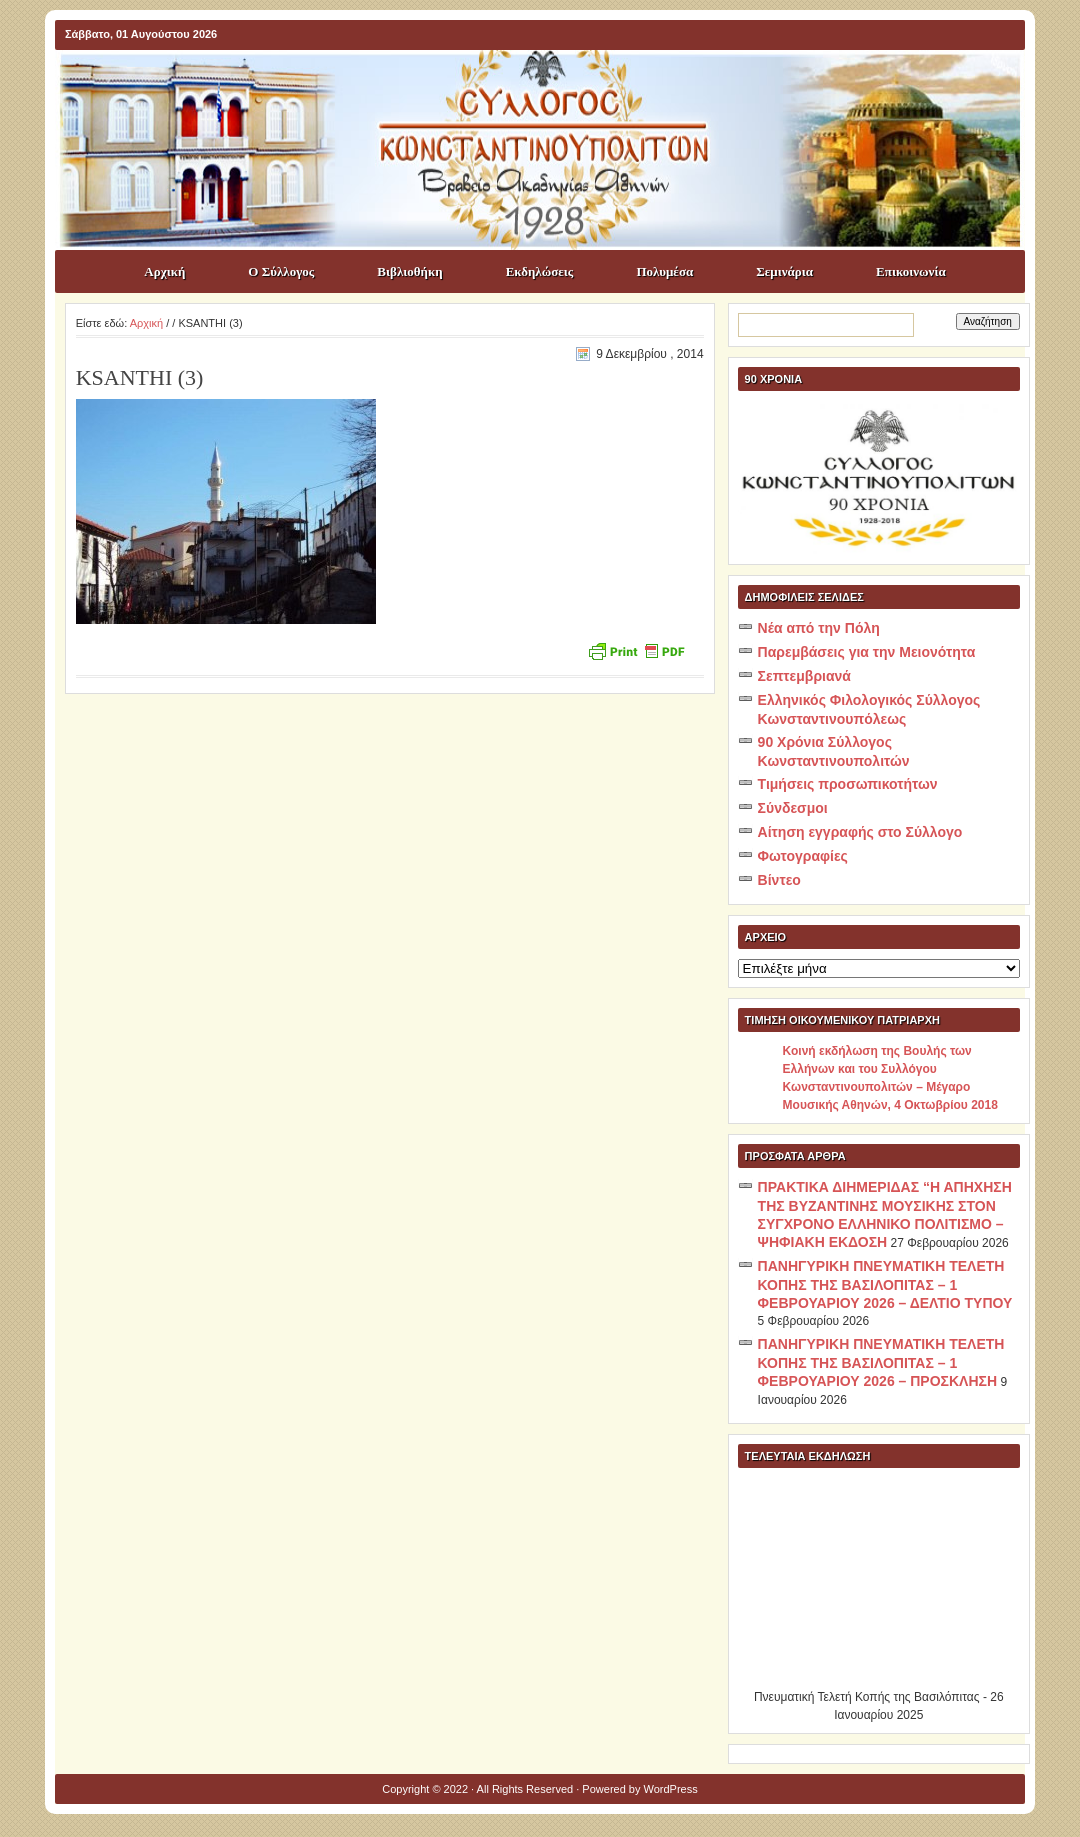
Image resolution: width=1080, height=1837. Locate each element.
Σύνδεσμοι (793, 808)
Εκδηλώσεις (540, 271)
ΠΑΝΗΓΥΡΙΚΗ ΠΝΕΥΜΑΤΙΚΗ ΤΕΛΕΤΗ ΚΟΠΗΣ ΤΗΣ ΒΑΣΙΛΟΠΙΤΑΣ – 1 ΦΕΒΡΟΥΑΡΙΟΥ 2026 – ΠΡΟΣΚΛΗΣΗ (881, 1362)
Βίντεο (779, 880)
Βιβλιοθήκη (409, 271)
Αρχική (164, 271)
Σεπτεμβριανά (804, 676)
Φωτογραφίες (803, 856)
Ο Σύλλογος (281, 271)
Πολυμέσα (664, 271)
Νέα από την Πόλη (819, 628)
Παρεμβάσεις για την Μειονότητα (867, 652)
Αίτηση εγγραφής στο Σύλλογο (860, 832)
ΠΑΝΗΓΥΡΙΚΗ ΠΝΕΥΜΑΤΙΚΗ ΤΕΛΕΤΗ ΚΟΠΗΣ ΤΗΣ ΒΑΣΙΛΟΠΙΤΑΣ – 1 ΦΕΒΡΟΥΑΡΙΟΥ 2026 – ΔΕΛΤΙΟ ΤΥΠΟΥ (885, 1284)
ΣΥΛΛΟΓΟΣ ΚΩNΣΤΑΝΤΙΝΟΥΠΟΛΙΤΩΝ (550, 86)
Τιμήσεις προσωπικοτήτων (848, 784)
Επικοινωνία (911, 271)
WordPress (671, 1789)
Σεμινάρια (784, 271)
